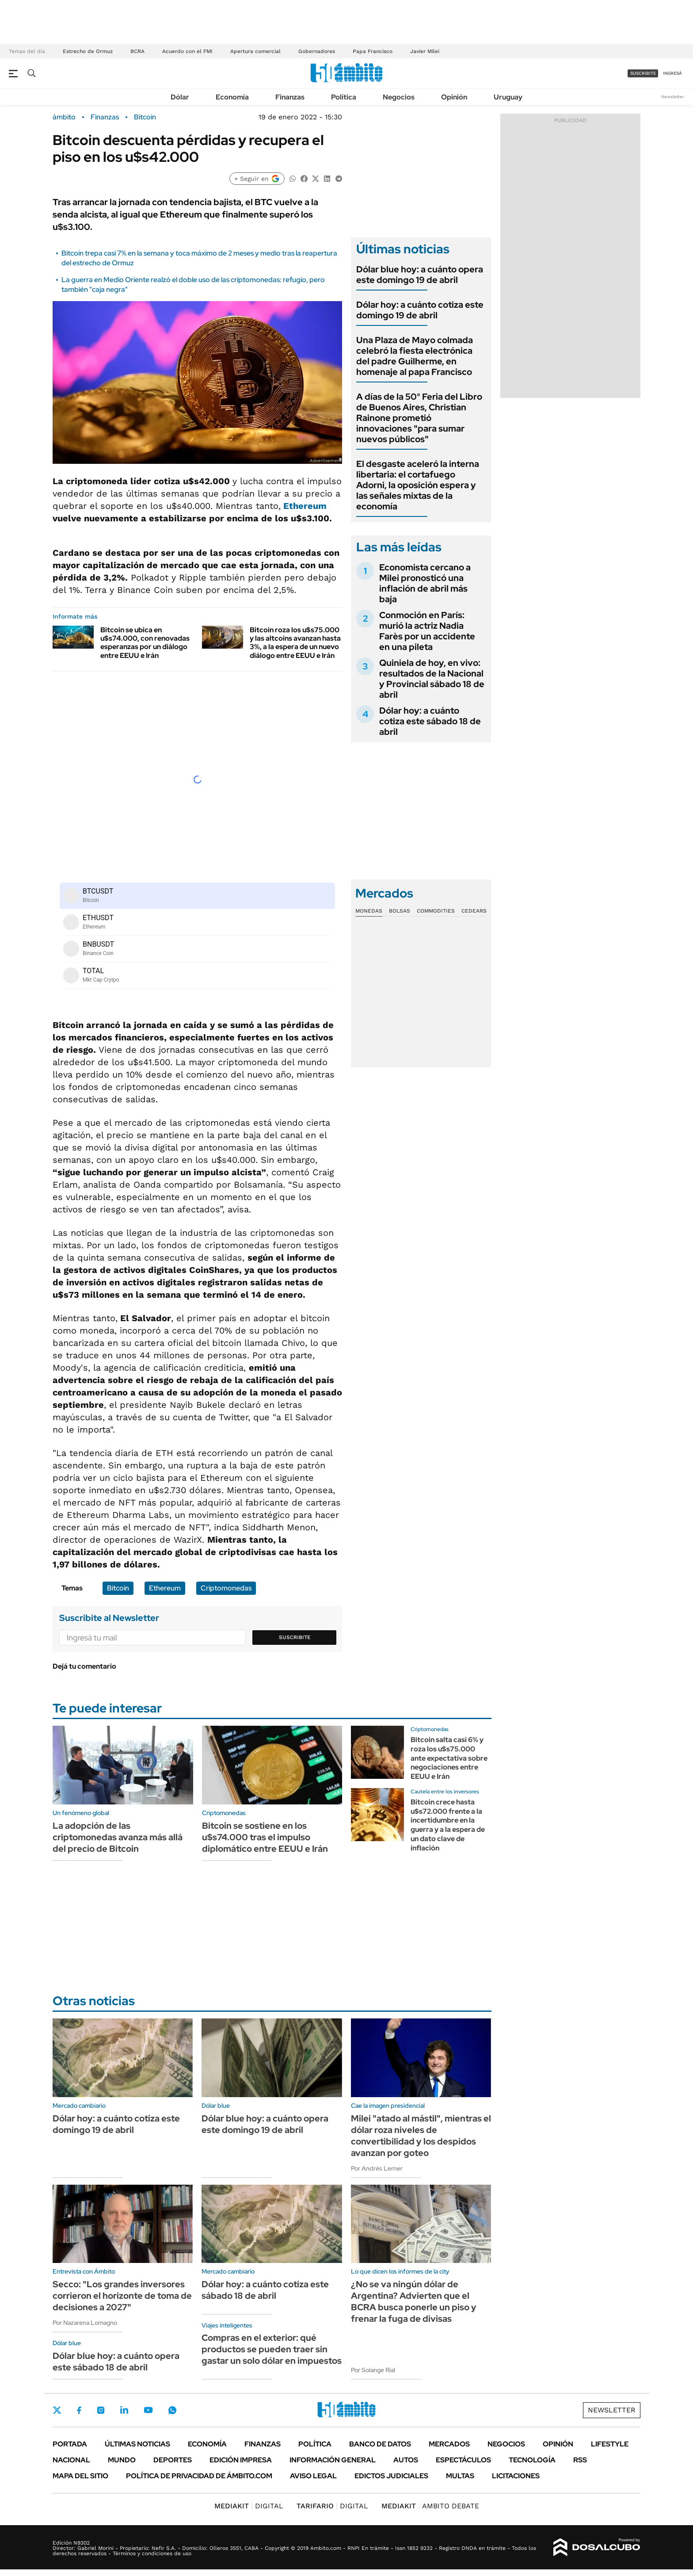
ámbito (64, 117)
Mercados (449, 2444)
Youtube (148, 2410)
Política (343, 97)
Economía (232, 97)
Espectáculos (463, 2460)
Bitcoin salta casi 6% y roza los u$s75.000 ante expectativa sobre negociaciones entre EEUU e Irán (449, 1758)
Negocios (399, 97)
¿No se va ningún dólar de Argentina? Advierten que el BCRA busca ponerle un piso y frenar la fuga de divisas (413, 2301)
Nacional (71, 2460)
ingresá (672, 73)
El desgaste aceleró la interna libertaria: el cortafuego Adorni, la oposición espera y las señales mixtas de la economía (417, 485)
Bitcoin (145, 117)
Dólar (180, 97)
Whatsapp (172, 2410)
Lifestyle (609, 2444)
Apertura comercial (255, 51)
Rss (580, 2460)
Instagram (101, 2410)
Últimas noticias (137, 2444)
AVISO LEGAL (313, 2475)
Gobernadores (316, 51)
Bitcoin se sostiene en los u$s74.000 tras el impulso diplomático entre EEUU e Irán (265, 1837)
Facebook (79, 2410)
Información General (332, 2460)
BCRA (137, 51)
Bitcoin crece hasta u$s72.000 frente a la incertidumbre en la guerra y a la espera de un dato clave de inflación (448, 1825)
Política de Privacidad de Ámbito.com (199, 2475)
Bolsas (399, 911)
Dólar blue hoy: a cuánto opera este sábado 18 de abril (116, 2361)
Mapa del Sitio (80, 2475)
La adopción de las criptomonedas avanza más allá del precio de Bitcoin (118, 1837)
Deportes (172, 2460)
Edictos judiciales (391, 2475)
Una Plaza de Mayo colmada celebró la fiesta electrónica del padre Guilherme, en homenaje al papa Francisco (414, 356)
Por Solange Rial (373, 2370)
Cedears (474, 911)
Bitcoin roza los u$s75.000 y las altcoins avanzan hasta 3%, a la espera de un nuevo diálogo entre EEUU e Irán (295, 642)
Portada (70, 2444)
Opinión (454, 97)
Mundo (122, 2460)
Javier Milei (424, 51)
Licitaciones (516, 2475)
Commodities (436, 911)
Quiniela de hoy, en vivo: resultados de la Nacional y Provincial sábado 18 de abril (431, 678)
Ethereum (305, 506)
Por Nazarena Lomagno (85, 2323)
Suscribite (295, 1637)
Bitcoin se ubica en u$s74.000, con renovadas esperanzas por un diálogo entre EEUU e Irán (145, 642)
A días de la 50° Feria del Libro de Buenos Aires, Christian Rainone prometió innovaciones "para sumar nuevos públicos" (419, 418)
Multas (460, 2475)
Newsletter (672, 96)
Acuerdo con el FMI (187, 51)
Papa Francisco (372, 51)
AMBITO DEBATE (430, 2506)
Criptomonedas (226, 1588)
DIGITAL (248, 2506)
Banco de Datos (380, 2444)
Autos (405, 2460)
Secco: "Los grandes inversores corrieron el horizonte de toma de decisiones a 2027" (122, 2295)
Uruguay (508, 97)
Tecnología (532, 2460)
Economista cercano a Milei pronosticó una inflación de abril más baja (425, 583)
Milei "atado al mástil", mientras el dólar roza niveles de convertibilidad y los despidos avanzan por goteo (421, 2136)
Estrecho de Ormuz (88, 51)
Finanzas (290, 97)
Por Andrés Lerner (377, 2168)
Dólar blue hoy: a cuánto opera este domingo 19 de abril (419, 275)
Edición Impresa (240, 2460)
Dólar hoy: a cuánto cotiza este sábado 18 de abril (430, 721)
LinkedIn (124, 2410)
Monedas (368, 911)
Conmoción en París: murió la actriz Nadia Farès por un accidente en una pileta (427, 631)
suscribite (643, 73)
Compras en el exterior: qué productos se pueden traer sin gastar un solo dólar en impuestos (272, 2349)
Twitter (57, 2410)
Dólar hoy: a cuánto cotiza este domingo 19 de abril (420, 310)
